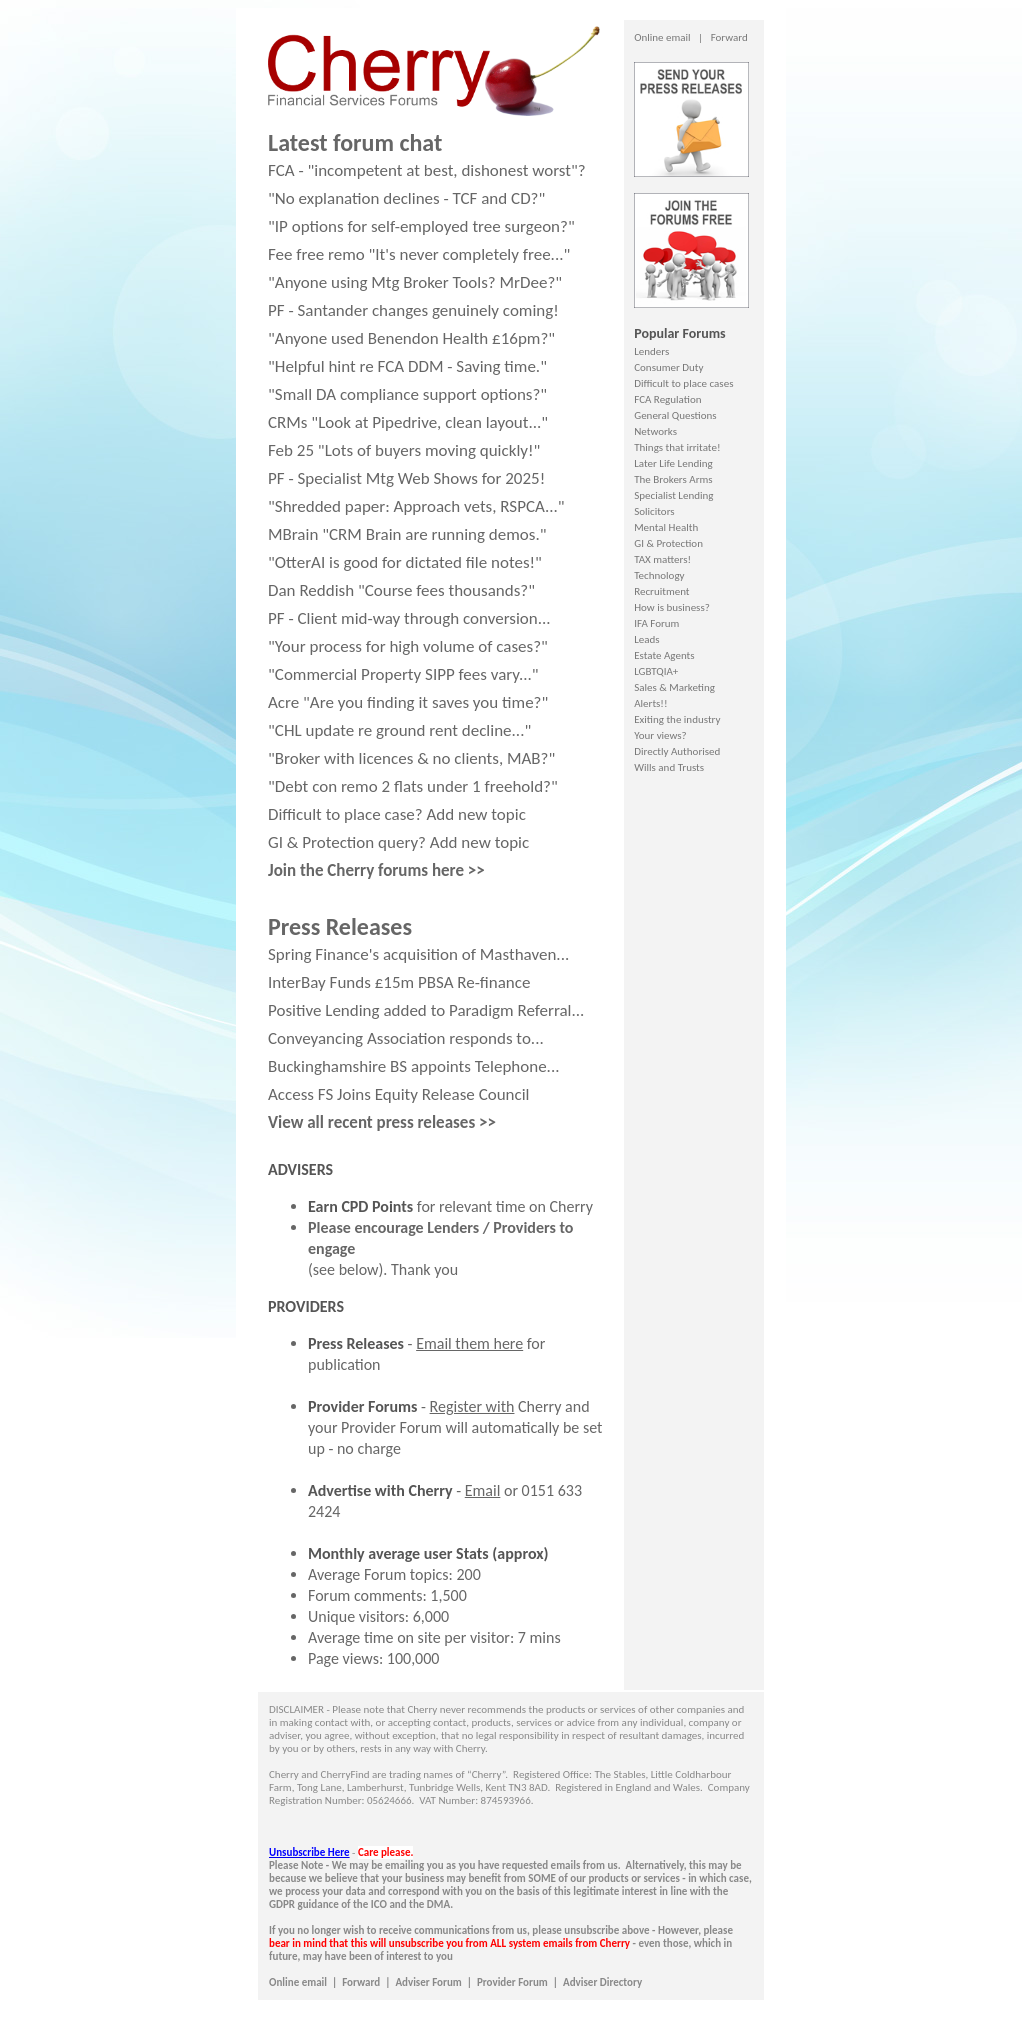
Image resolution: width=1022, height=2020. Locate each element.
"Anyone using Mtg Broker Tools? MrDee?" (415, 282)
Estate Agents (664, 655)
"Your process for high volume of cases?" (408, 646)
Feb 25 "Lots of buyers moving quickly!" (404, 450)
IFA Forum (656, 623)
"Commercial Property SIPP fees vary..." (403, 674)
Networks (655, 431)
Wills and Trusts (669, 767)
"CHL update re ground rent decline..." (399, 730)
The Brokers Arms (673, 479)
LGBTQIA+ (656, 671)
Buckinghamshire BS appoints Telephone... (414, 1066)
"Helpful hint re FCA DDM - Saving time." (407, 366)
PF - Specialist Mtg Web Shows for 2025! (406, 478)
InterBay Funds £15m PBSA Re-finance (399, 982)
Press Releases (356, 1343)
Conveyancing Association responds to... (406, 1038)
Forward (729, 37)
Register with (472, 1406)
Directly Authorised (677, 751)
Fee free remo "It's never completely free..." (419, 254)
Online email (662, 37)
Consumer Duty (668, 367)
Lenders (651, 351)
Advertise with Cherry (380, 1490)
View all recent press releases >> (382, 1122)
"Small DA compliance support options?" (407, 394)
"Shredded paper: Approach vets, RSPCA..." (416, 506)
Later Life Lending (673, 463)
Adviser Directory (602, 1982)
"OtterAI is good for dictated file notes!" (405, 562)
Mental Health (666, 527)
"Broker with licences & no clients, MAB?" (411, 758)
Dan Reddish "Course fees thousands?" (401, 590)
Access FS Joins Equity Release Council (399, 1094)
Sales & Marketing (674, 687)
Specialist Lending (673, 495)
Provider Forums (362, 1406)
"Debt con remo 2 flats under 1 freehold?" (413, 786)
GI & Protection (668, 543)
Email (483, 1490)
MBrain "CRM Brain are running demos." (407, 534)
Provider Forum (512, 1982)
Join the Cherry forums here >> (376, 870)
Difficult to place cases (683, 383)
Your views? (660, 735)
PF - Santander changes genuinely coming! (413, 310)
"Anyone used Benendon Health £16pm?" (411, 338)
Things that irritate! (677, 447)
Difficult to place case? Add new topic (397, 814)
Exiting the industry (677, 719)
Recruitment (661, 591)
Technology (659, 575)
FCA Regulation (667, 399)
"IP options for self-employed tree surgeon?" (421, 226)
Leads (646, 639)
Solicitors (654, 511)
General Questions (675, 415)
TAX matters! (662, 559)
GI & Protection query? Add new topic (398, 842)
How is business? (672, 607)
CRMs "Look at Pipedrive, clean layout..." (408, 422)
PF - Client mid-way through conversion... (409, 618)
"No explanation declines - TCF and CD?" (406, 198)
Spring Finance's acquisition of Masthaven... (418, 954)
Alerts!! (650, 703)
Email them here (469, 1343)
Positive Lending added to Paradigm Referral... (426, 1010)
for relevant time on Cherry (450, 1206)
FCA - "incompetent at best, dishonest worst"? (427, 170)
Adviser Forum (428, 1982)
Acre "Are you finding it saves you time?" (408, 702)
